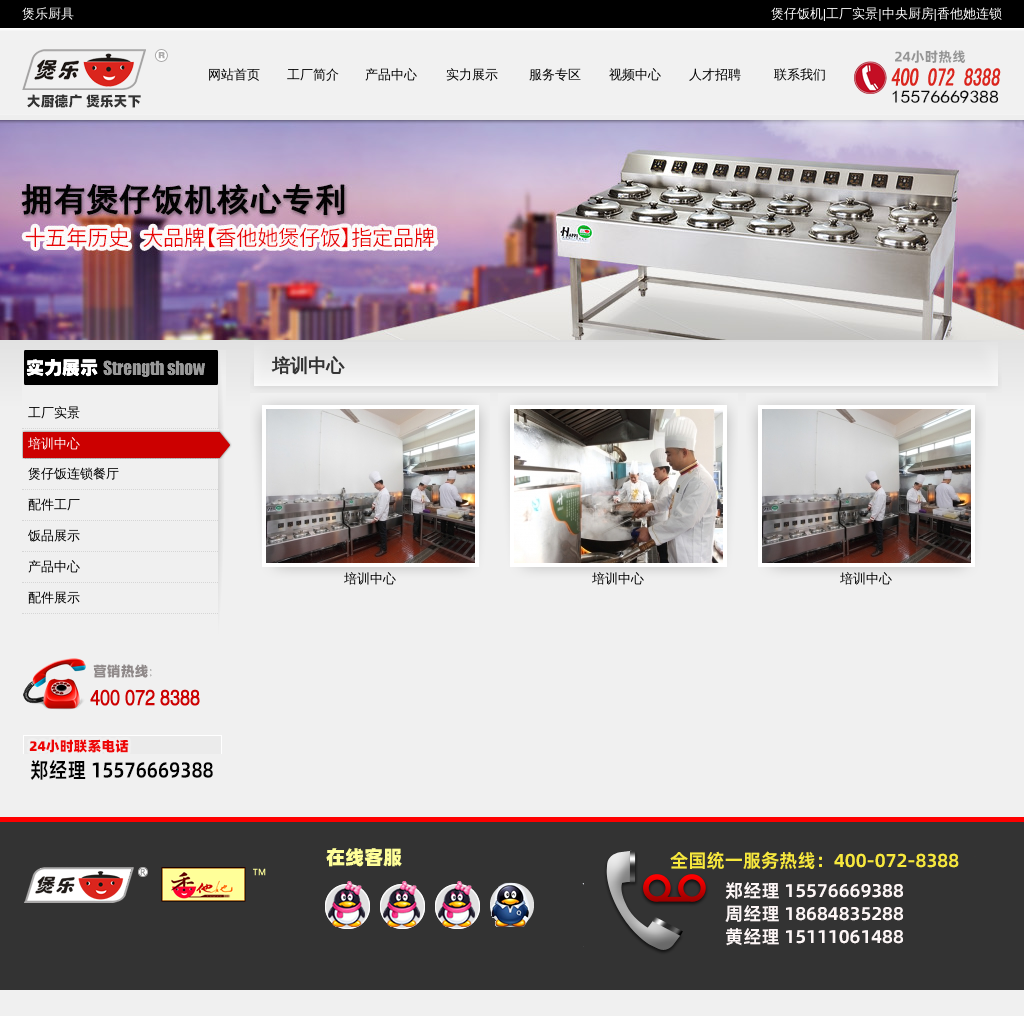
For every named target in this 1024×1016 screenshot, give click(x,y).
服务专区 (555, 74)
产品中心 (391, 74)
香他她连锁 (969, 13)
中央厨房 (908, 13)
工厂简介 (313, 74)
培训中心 (54, 443)
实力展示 (472, 74)
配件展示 (54, 597)
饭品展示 (54, 535)
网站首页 (234, 74)
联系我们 (800, 74)
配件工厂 (54, 504)
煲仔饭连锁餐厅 (73, 473)
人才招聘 (715, 74)
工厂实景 (852, 13)
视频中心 (635, 74)
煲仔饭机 (797, 13)
